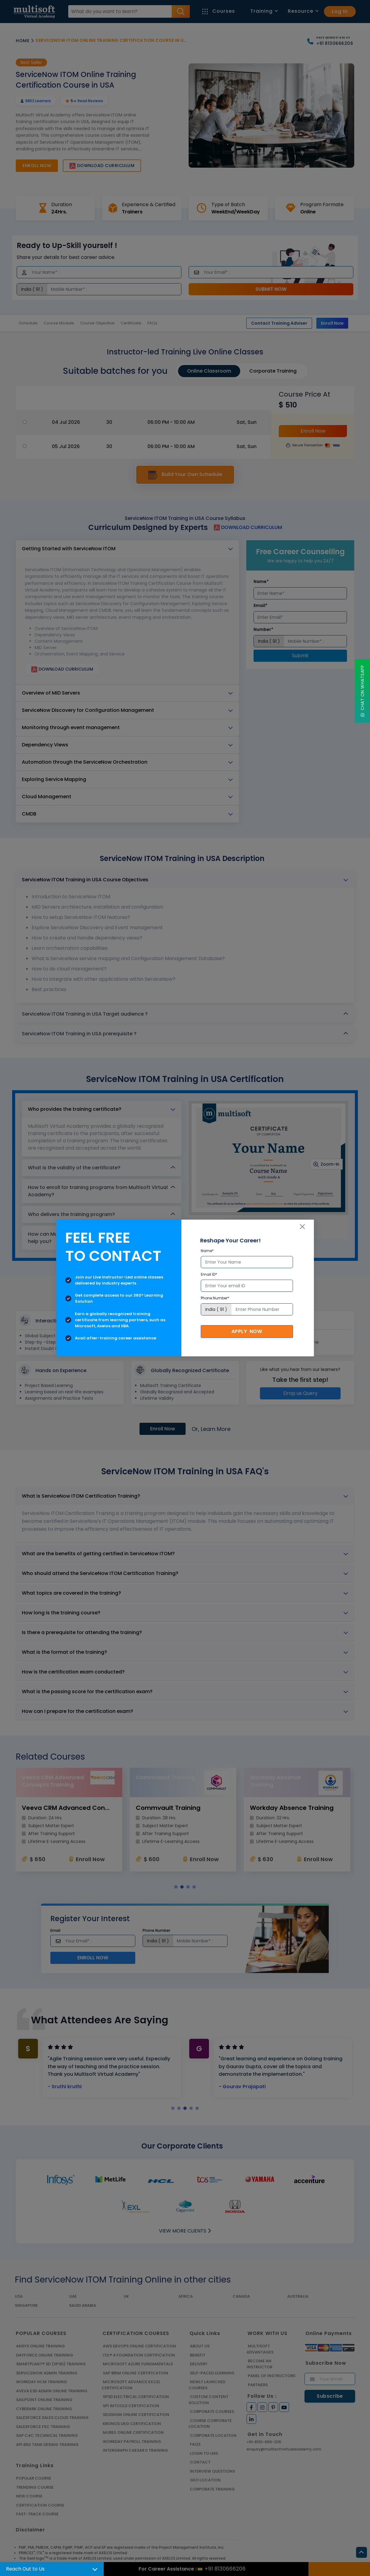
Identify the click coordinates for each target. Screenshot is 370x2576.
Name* (207, 1250)
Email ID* (209, 1274)
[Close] (302, 1227)
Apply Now (246, 1331)
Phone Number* (215, 1298)
